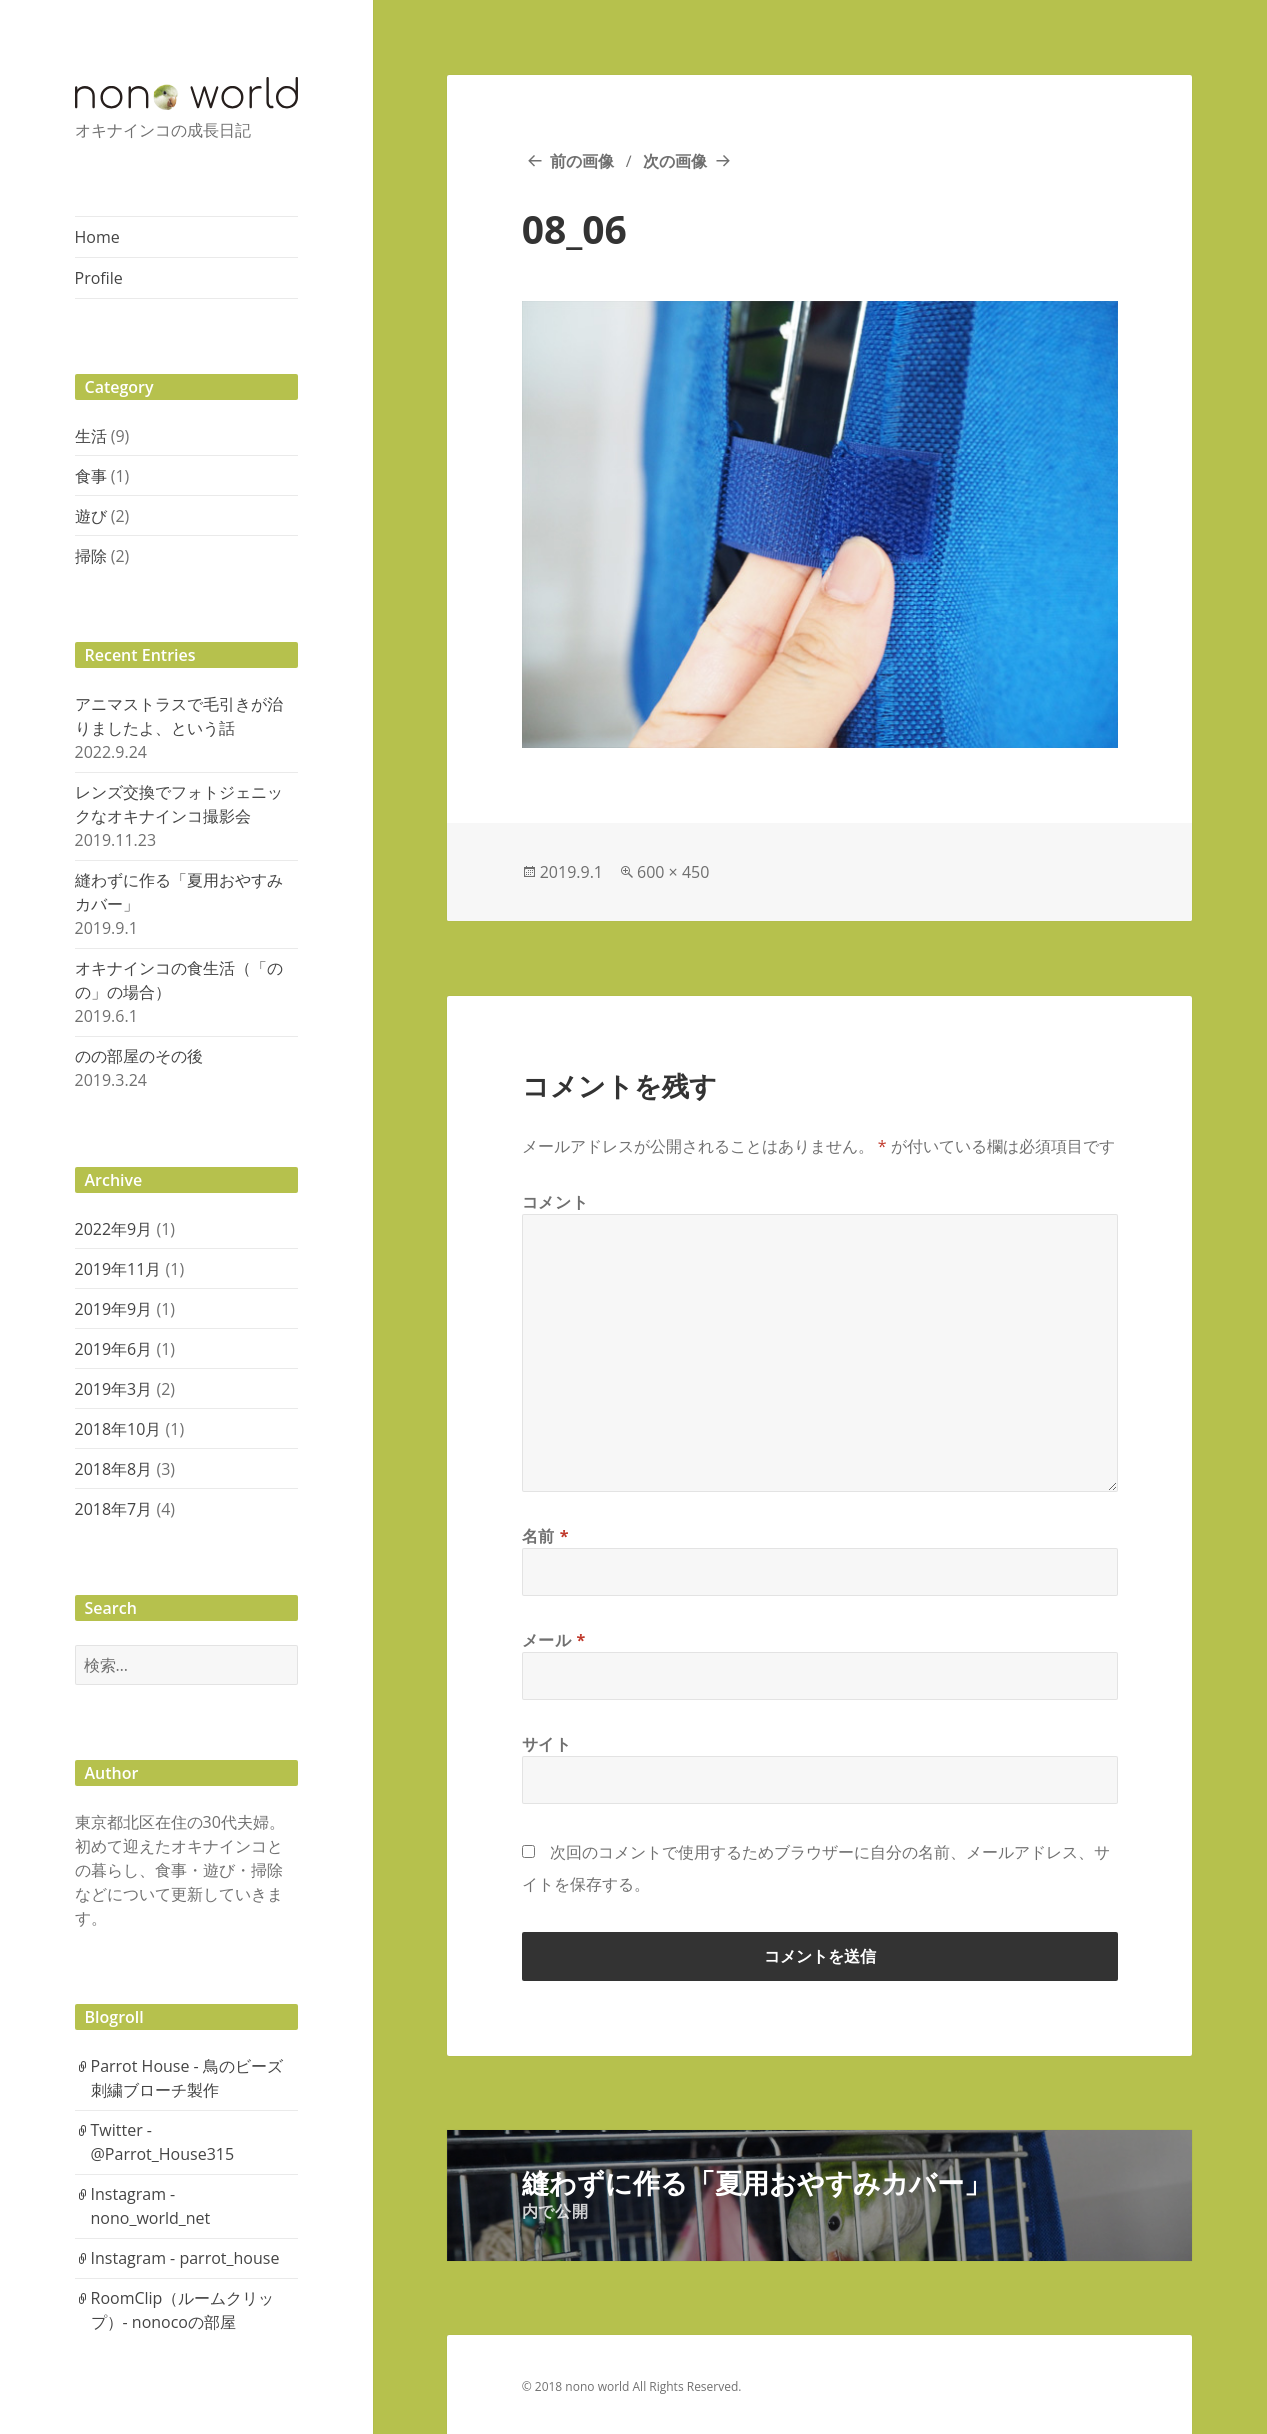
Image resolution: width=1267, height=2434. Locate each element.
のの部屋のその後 (139, 1056)
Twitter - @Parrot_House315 (163, 2142)
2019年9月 (114, 1309)
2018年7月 (114, 1509)
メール (554, 1640)
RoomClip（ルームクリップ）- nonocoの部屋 (183, 2310)
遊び (91, 516)
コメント (555, 1202)
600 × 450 (673, 872)
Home (97, 237)
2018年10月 (118, 1429)
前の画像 (582, 161)
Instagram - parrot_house (185, 2258)
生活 (91, 436)
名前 (545, 1536)
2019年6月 (114, 1349)
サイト (547, 1744)
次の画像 (675, 161)
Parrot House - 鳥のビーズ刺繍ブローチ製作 (187, 2078)
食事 (91, 476)
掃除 (91, 556)
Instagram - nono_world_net (151, 2206)
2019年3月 (114, 1389)
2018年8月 (114, 1469)
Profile (99, 278)
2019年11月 (118, 1269)
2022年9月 (114, 1229)
